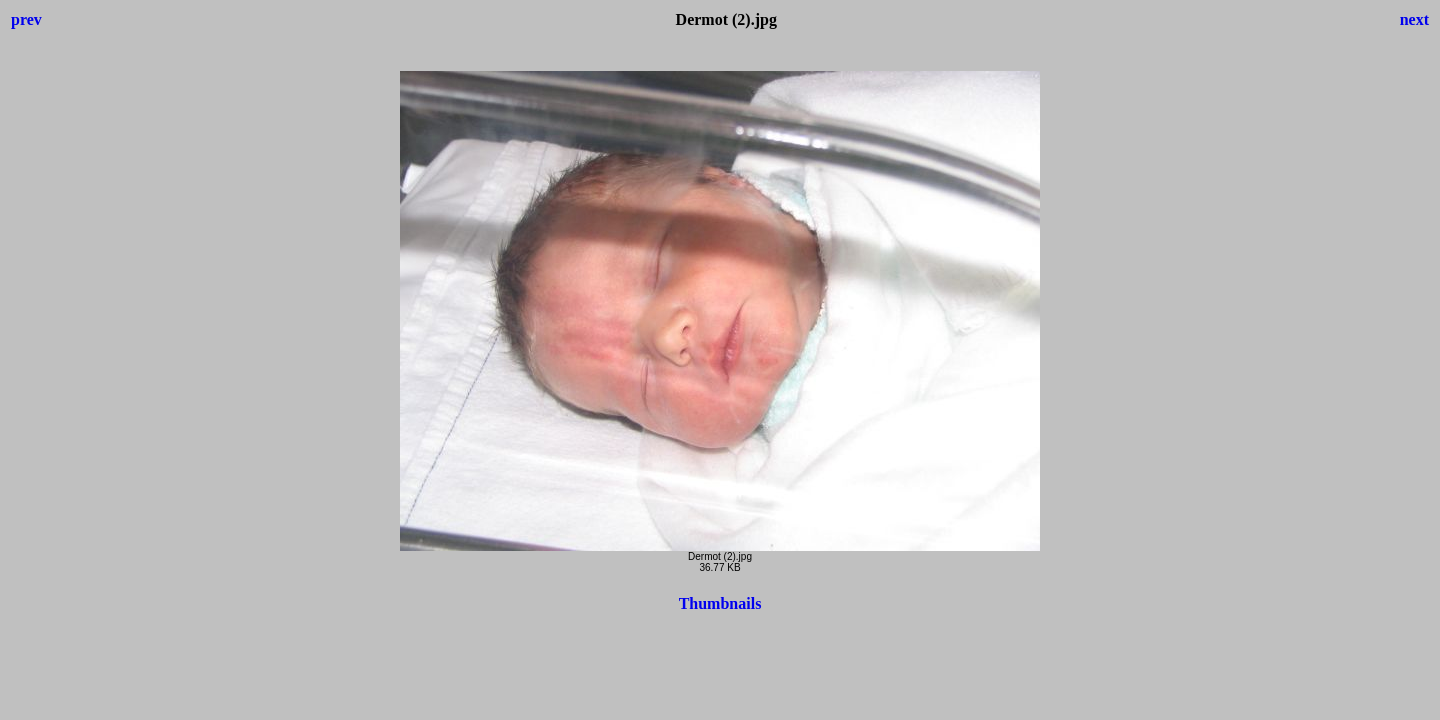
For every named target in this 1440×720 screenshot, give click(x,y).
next (1414, 19)
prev (26, 19)
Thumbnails (720, 603)
